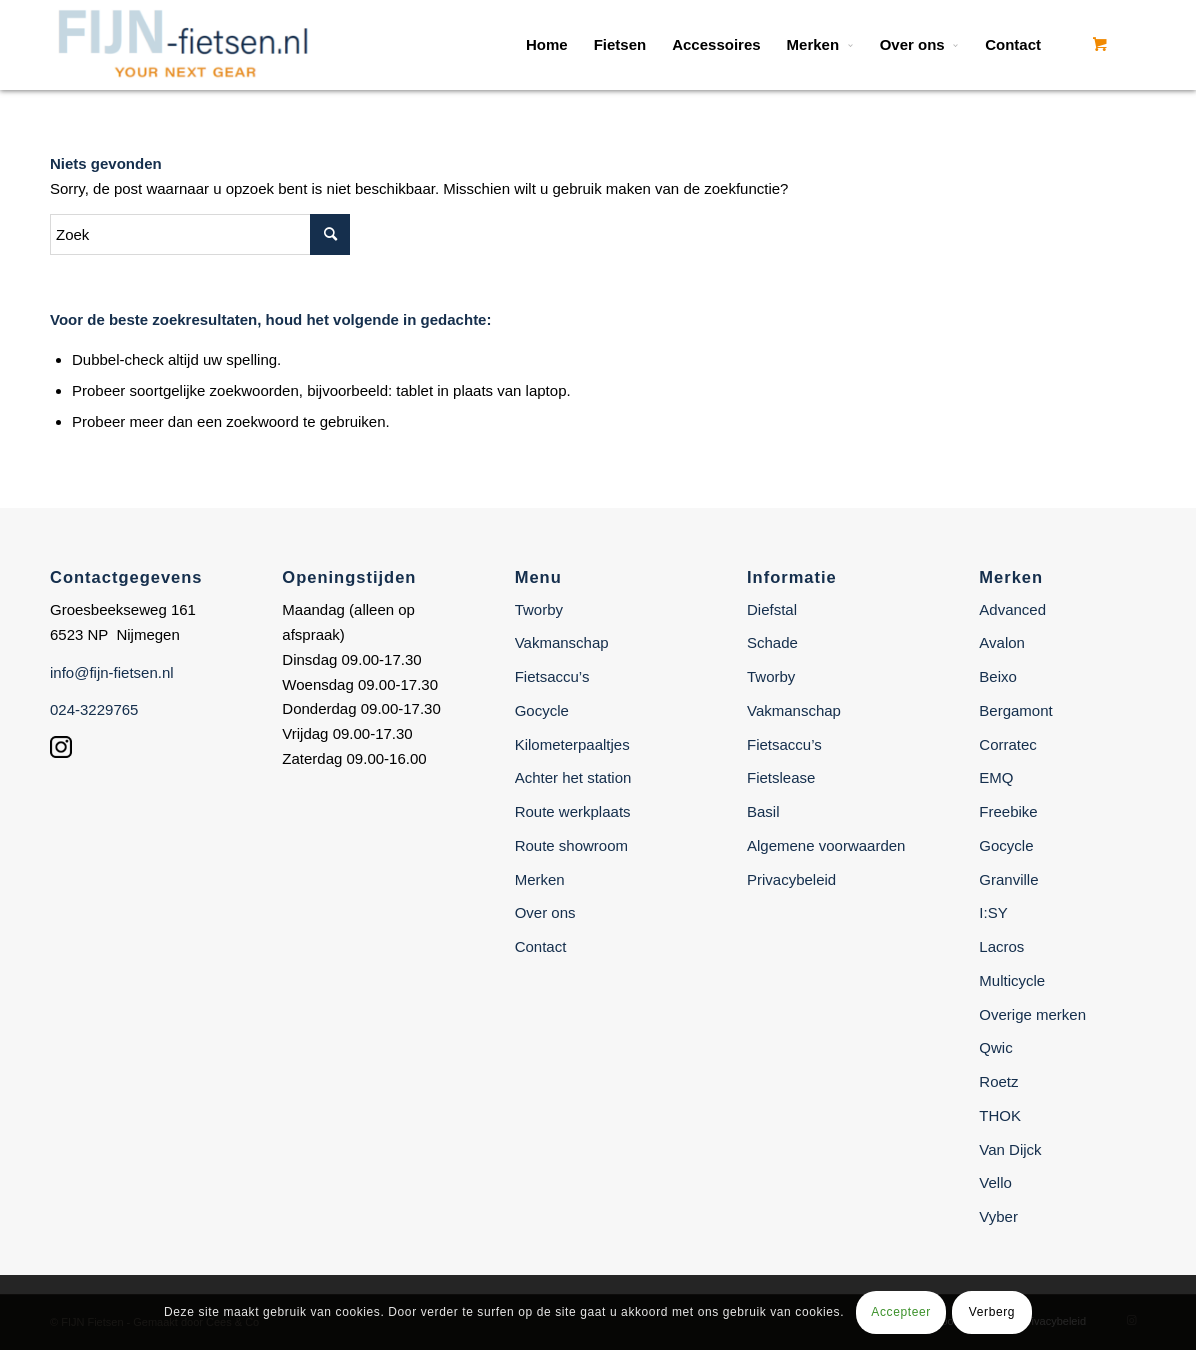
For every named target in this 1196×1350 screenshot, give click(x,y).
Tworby (539, 609)
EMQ (996, 777)
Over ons (545, 912)
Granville (1008, 879)
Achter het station (573, 777)
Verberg (992, 1312)
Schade (772, 642)
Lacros (1001, 946)
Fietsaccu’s (552, 676)
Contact (541, 946)
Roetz (998, 1081)
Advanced (1012, 609)
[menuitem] (547, 45)
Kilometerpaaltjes (572, 744)
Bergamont (1015, 710)
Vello (995, 1182)
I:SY (993, 912)
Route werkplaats (573, 811)
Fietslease (781, 777)
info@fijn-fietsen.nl (112, 672)
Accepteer (900, 1312)
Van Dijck (1010, 1149)
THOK (1000, 1115)
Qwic (995, 1047)
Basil (763, 811)
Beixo (998, 676)
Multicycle (1012, 980)
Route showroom (571, 845)
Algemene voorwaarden (826, 845)
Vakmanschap (562, 642)
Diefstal (772, 609)
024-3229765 (94, 709)
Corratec (1008, 744)
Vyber (998, 1216)
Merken (540, 879)
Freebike (1008, 811)
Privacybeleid (791, 879)
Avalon (1002, 642)
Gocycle (542, 710)
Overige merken (1032, 1014)
